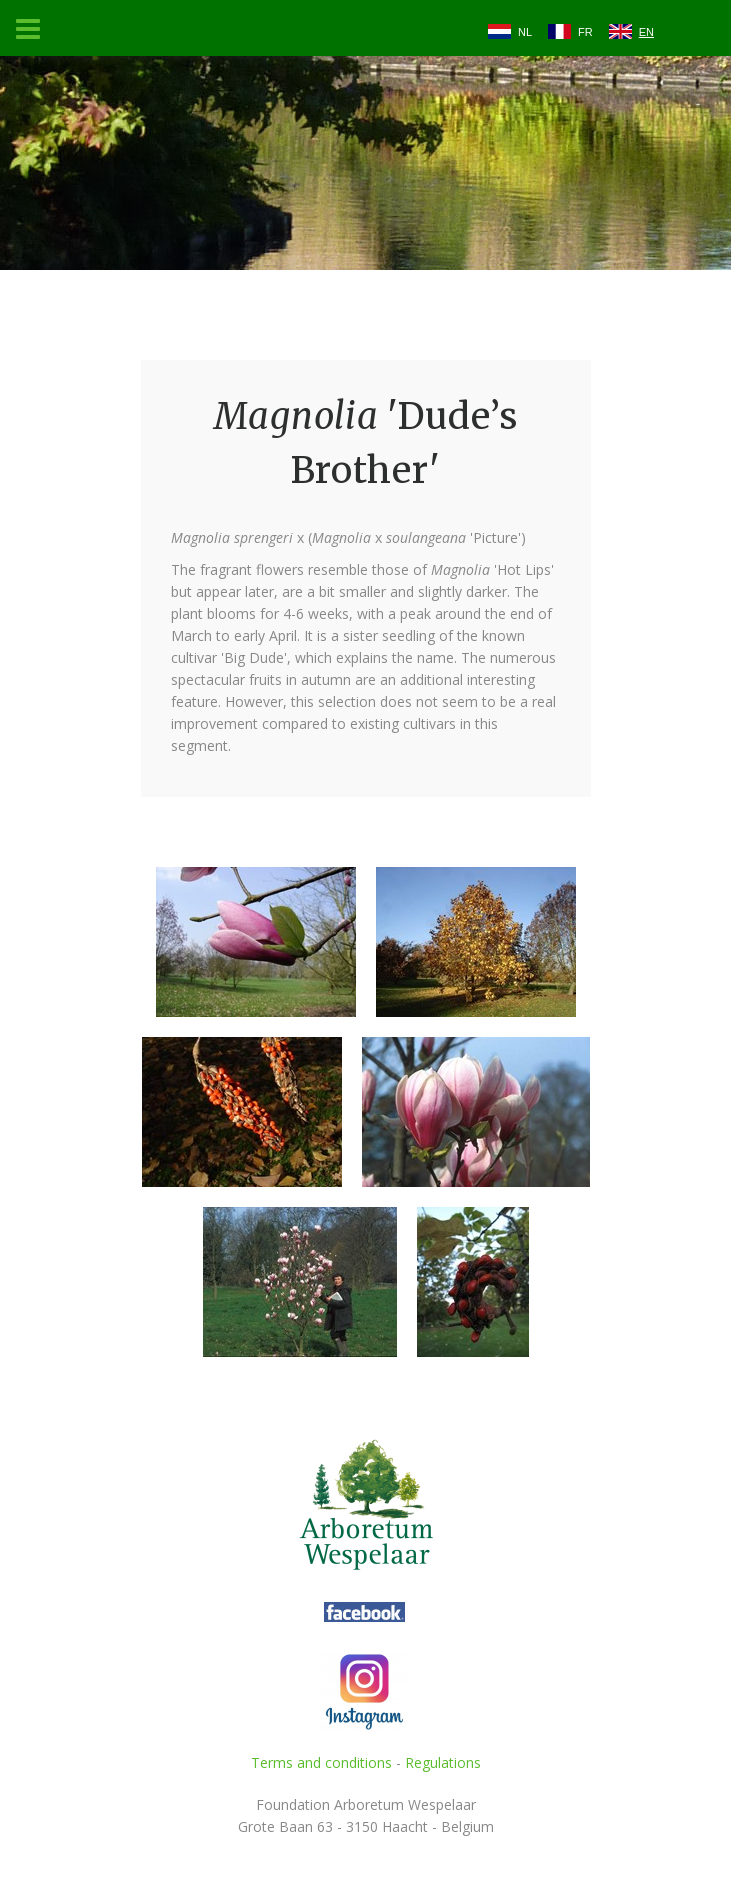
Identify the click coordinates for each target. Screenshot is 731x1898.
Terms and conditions (321, 1762)
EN (646, 32)
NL (525, 32)
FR (585, 32)
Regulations (443, 1762)
